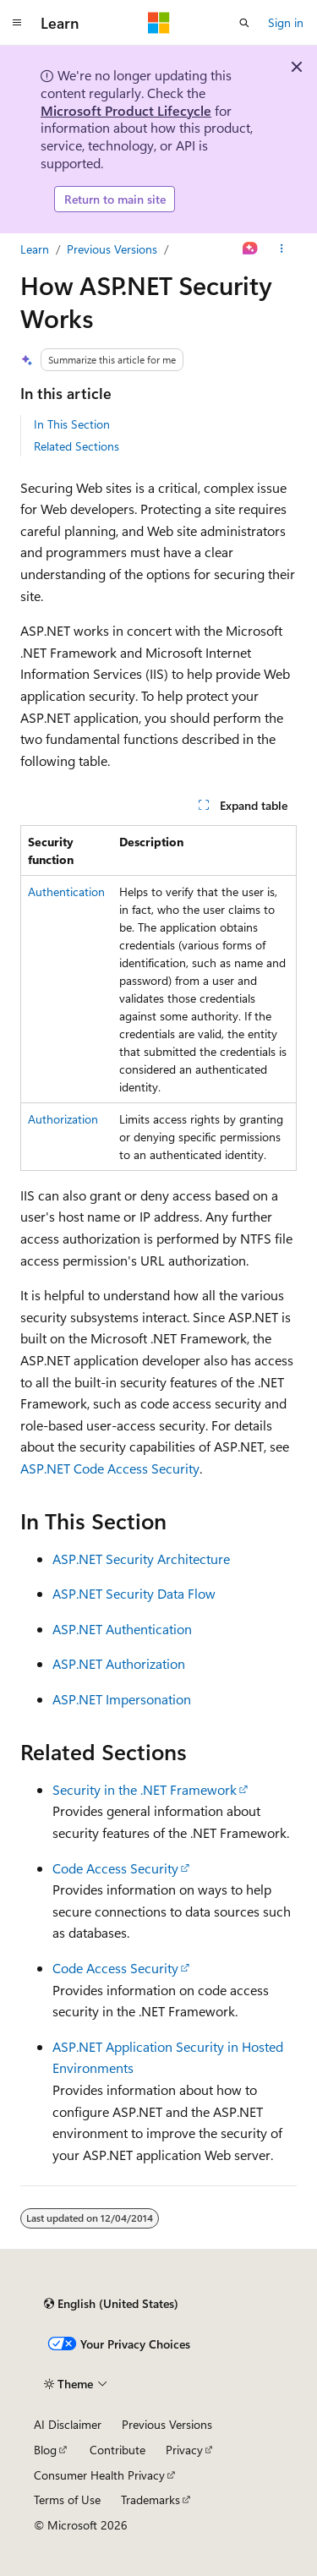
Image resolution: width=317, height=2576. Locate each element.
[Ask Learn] (250, 249)
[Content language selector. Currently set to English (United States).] (111, 2303)
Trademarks (150, 2499)
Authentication (66, 891)
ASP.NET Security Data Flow (134, 1593)
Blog (45, 2450)
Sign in (285, 22)
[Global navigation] (17, 23)
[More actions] (282, 249)
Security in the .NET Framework (144, 1789)
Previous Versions (112, 249)
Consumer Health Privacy (99, 2475)
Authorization (63, 1119)
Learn (34, 249)
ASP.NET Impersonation (121, 1699)
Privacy (184, 2450)
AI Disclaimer (67, 2424)
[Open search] (244, 23)
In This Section (72, 424)
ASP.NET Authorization (118, 1663)
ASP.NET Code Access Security (109, 1468)
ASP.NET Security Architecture (141, 1558)
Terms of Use (67, 2499)
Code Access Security (115, 1868)
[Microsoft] (159, 23)
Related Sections (76, 446)
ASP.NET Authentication (122, 1629)
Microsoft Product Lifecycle (126, 110)
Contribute (117, 2450)
